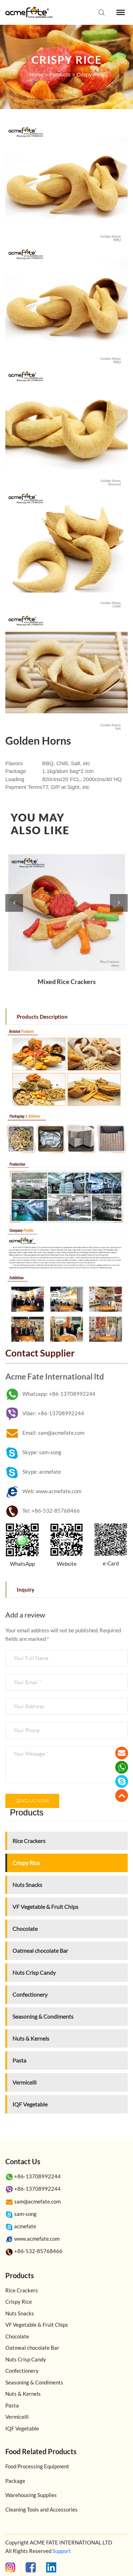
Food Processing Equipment (37, 2466)
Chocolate (25, 1928)
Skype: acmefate (33, 1471)
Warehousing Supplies (31, 2495)
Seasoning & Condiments (42, 2016)
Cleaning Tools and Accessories (41, 2509)
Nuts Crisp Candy (34, 1972)
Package (15, 2481)
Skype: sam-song (33, 1452)
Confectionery (30, 1994)
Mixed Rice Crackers (67, 981)
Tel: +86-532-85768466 (42, 1510)
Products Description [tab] (42, 1016)
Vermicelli (24, 2082)
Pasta (19, 2060)
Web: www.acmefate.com (43, 1491)
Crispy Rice (90, 75)
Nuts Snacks (27, 1884)
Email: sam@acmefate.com (44, 1432)
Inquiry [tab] (25, 1589)
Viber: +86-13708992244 (44, 1413)
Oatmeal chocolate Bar (40, 1950)
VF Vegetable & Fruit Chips (45, 1906)
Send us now (32, 1801)
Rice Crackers (28, 1840)
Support (61, 2551)
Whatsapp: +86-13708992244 (50, 1394)
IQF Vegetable (30, 2104)
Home (36, 75)
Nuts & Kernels (30, 2038)
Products (60, 75)
